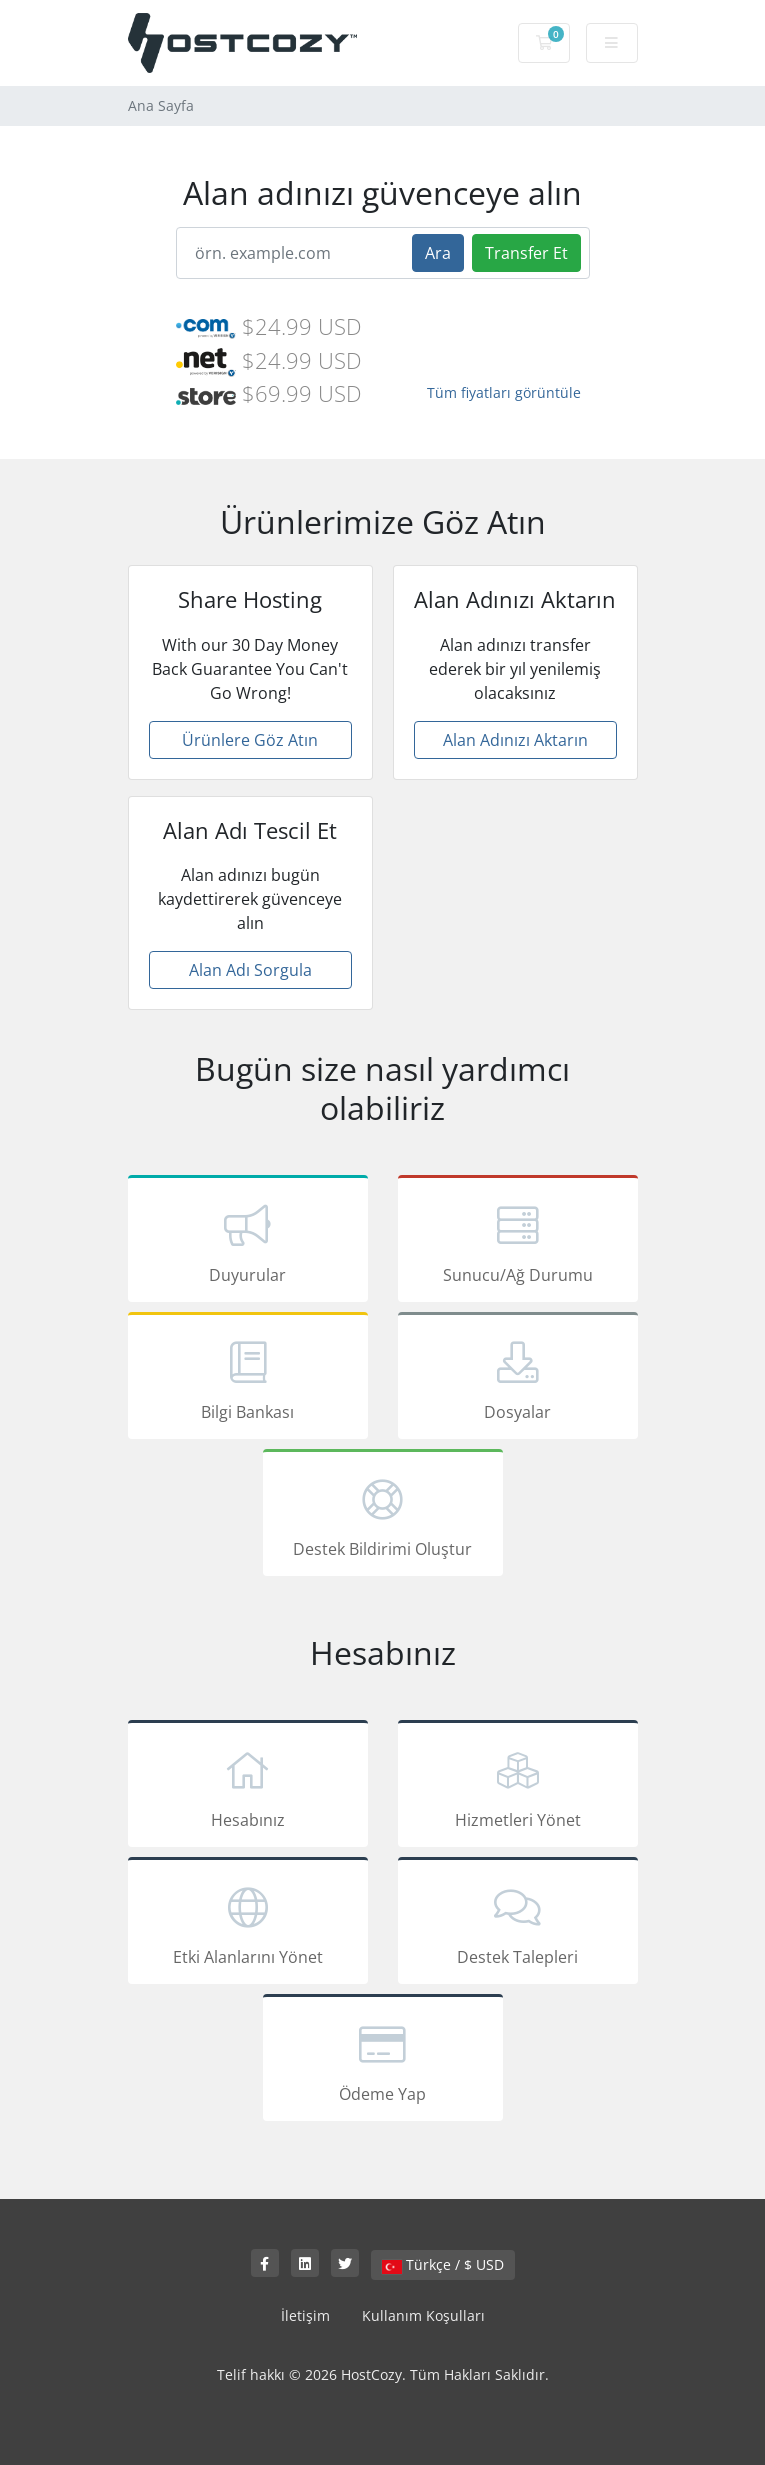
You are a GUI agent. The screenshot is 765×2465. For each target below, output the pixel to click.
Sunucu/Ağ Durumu (518, 1242)
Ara (438, 253)
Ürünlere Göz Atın (250, 740)
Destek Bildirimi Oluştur (383, 1516)
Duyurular (248, 1242)
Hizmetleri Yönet (518, 1787)
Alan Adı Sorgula (250, 970)
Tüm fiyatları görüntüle (504, 392)
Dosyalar (518, 1379)
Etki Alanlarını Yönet (248, 1924)
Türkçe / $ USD (443, 2264)
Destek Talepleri (518, 1924)
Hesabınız (248, 1787)
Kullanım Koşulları (423, 2315)
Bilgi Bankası (248, 1379)
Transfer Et (526, 253)
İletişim (305, 2315)
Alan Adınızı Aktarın (515, 740)
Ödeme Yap (383, 2061)
